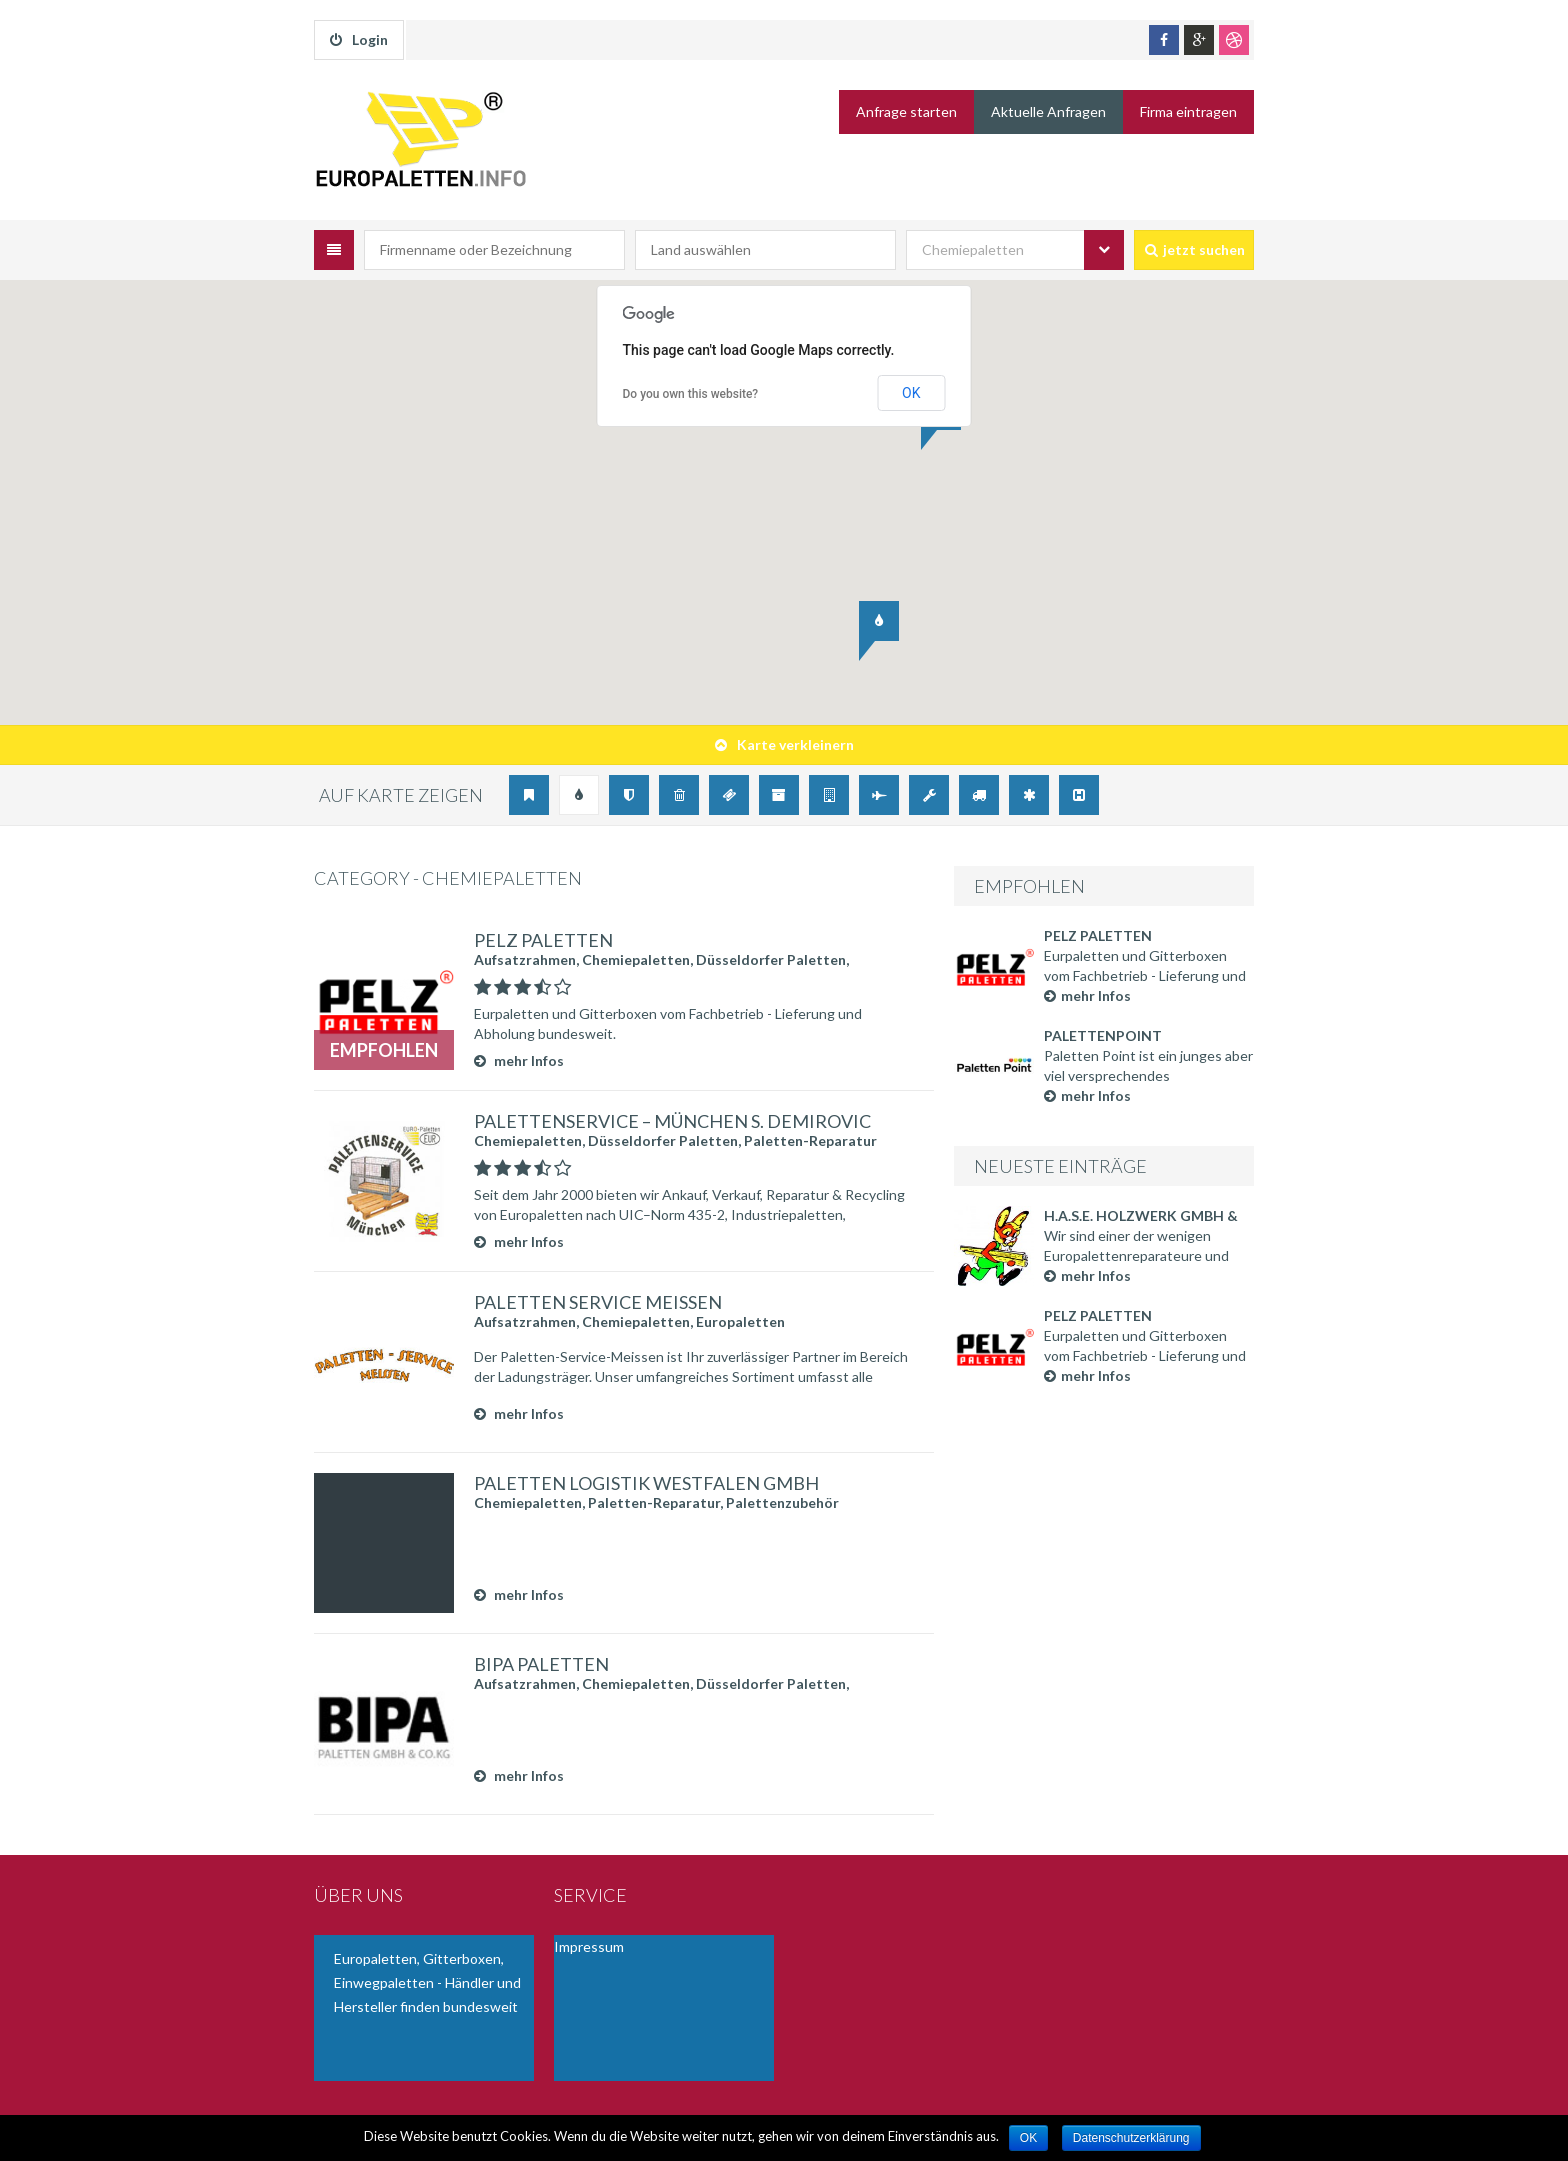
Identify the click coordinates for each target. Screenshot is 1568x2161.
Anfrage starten (906, 111)
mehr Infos (1087, 995)
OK (911, 393)
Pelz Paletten (1098, 935)
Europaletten (740, 1321)
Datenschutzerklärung (1131, 2138)
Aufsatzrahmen (525, 959)
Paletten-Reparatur (810, 1140)
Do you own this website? (691, 394)
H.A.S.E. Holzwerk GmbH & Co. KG (1141, 1216)
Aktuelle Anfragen (1048, 111)
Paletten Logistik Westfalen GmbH (646, 1483)
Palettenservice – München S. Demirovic (672, 1121)
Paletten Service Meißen (598, 1302)
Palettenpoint (1103, 1035)
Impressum (589, 1946)
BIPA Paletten (541, 1664)
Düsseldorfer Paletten (771, 959)
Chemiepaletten (636, 959)
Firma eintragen (1188, 111)
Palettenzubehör (782, 1502)
